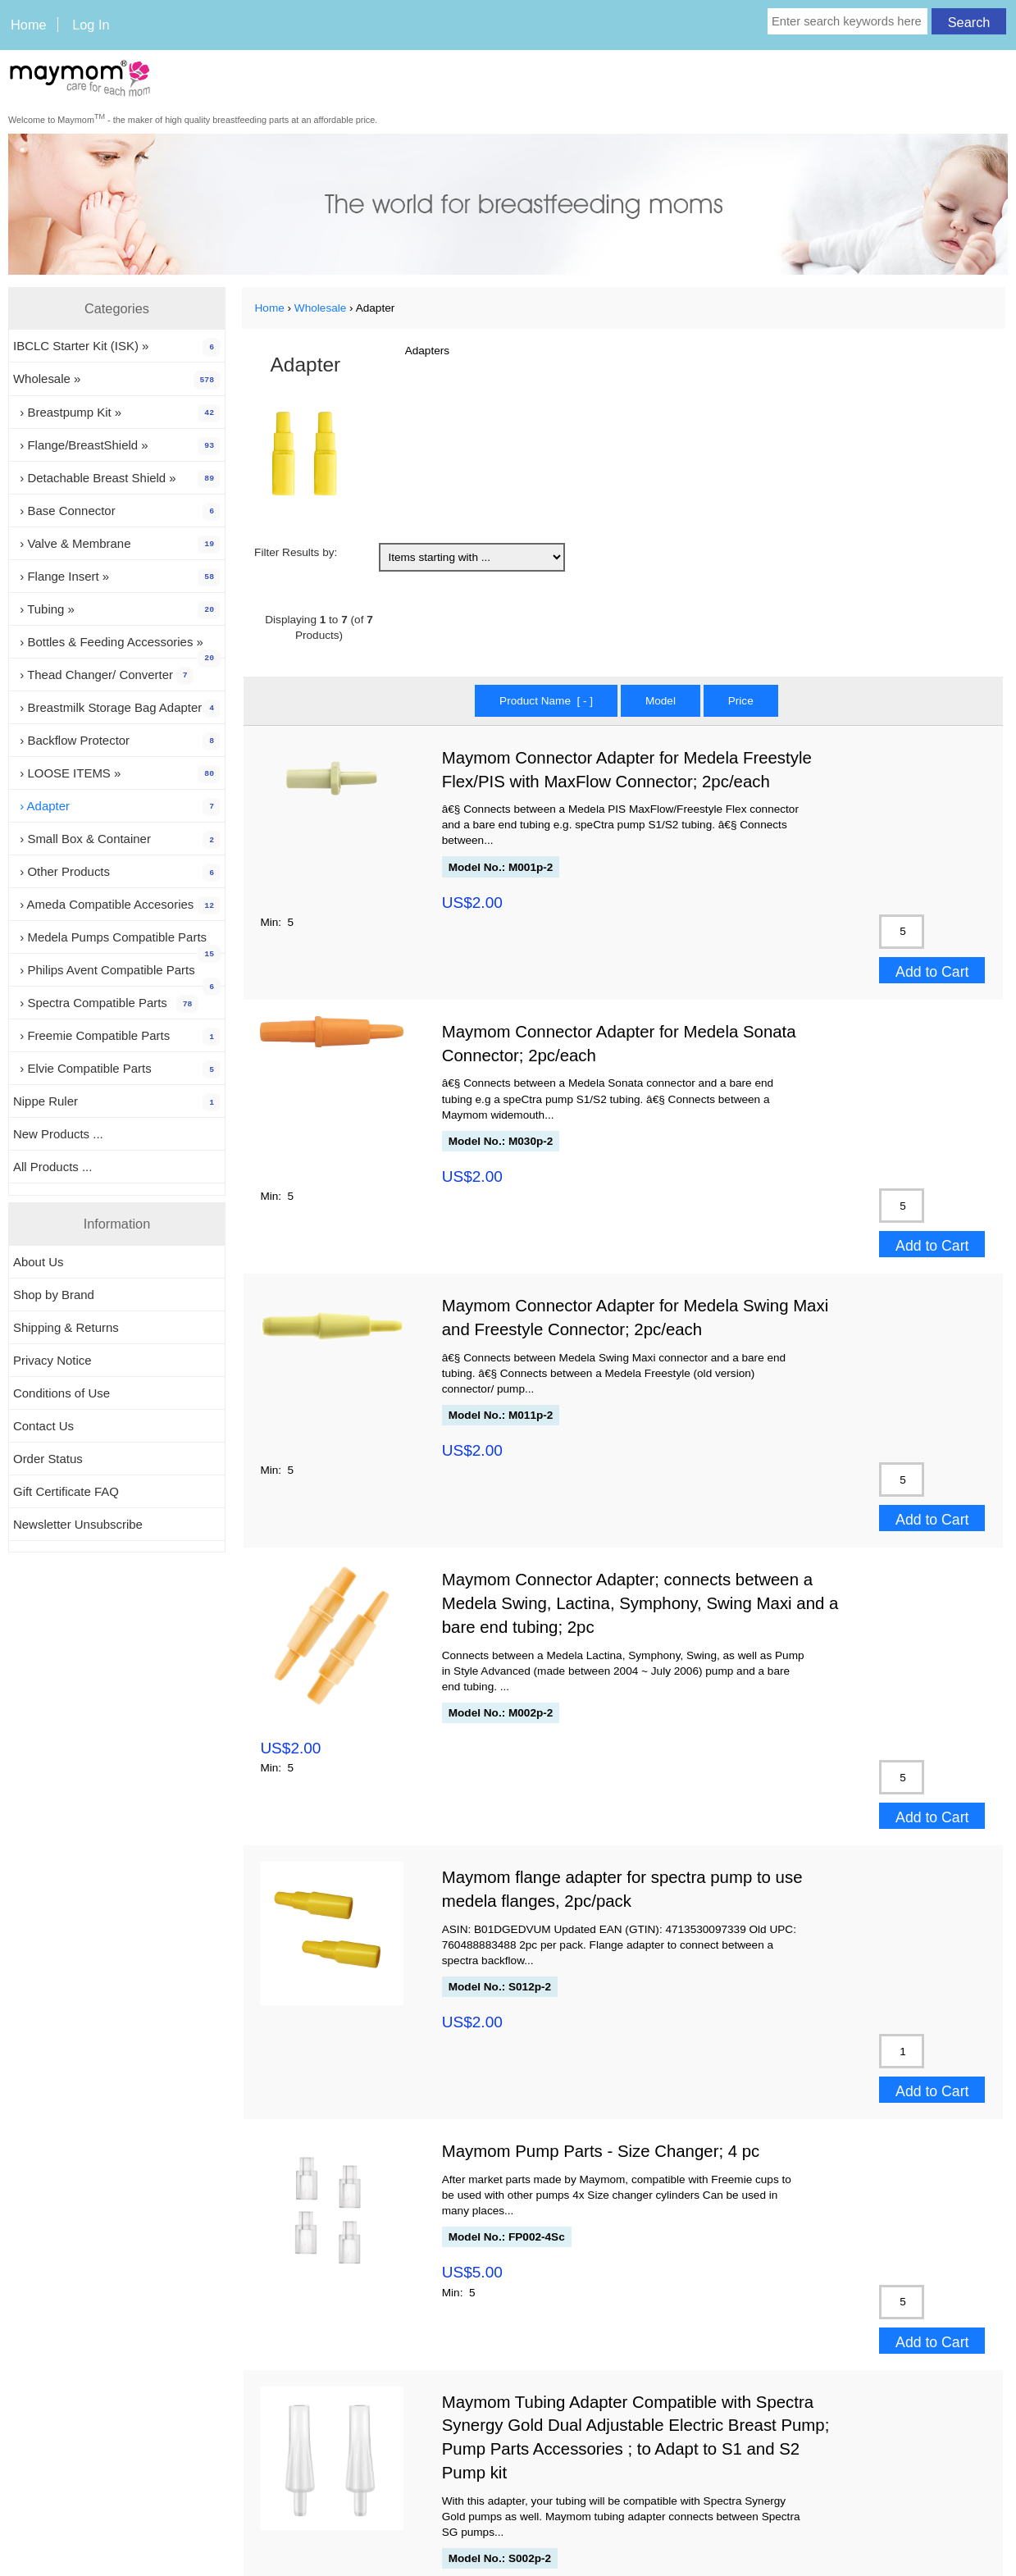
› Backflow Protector (117, 741)
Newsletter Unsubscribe (78, 1524)
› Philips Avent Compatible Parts (117, 974)
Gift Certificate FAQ (66, 1491)
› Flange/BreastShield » (117, 446)
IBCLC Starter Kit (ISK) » (117, 347)
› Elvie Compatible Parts (117, 1069)
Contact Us (43, 1426)
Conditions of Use (61, 1393)
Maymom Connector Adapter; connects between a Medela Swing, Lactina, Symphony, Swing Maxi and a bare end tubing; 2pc (640, 1603)
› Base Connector (117, 512)
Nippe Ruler (117, 1102)
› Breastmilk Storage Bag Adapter (117, 709)
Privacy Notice (52, 1360)
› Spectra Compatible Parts (105, 1004)
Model (660, 701)
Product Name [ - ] (546, 701)
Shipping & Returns (66, 1327)
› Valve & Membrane (117, 545)
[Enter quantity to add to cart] (901, 931)
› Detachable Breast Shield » (117, 479)
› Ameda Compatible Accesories (117, 905)
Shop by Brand (53, 1295)
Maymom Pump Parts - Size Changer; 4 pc (601, 2151)
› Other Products (117, 873)
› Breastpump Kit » (117, 413)
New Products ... (58, 1134)
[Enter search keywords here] (847, 21)
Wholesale (320, 308)
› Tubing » (117, 610)
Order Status (48, 1459)
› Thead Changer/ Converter (103, 676)
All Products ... (52, 1167)
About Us (38, 1262)
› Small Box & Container (117, 840)
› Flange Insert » (117, 577)
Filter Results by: (295, 552)
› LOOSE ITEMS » (117, 774)
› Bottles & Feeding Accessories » (117, 646)
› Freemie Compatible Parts (117, 1037)
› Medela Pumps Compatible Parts (117, 941)
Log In (90, 24)
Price (741, 701)
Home (29, 24)
